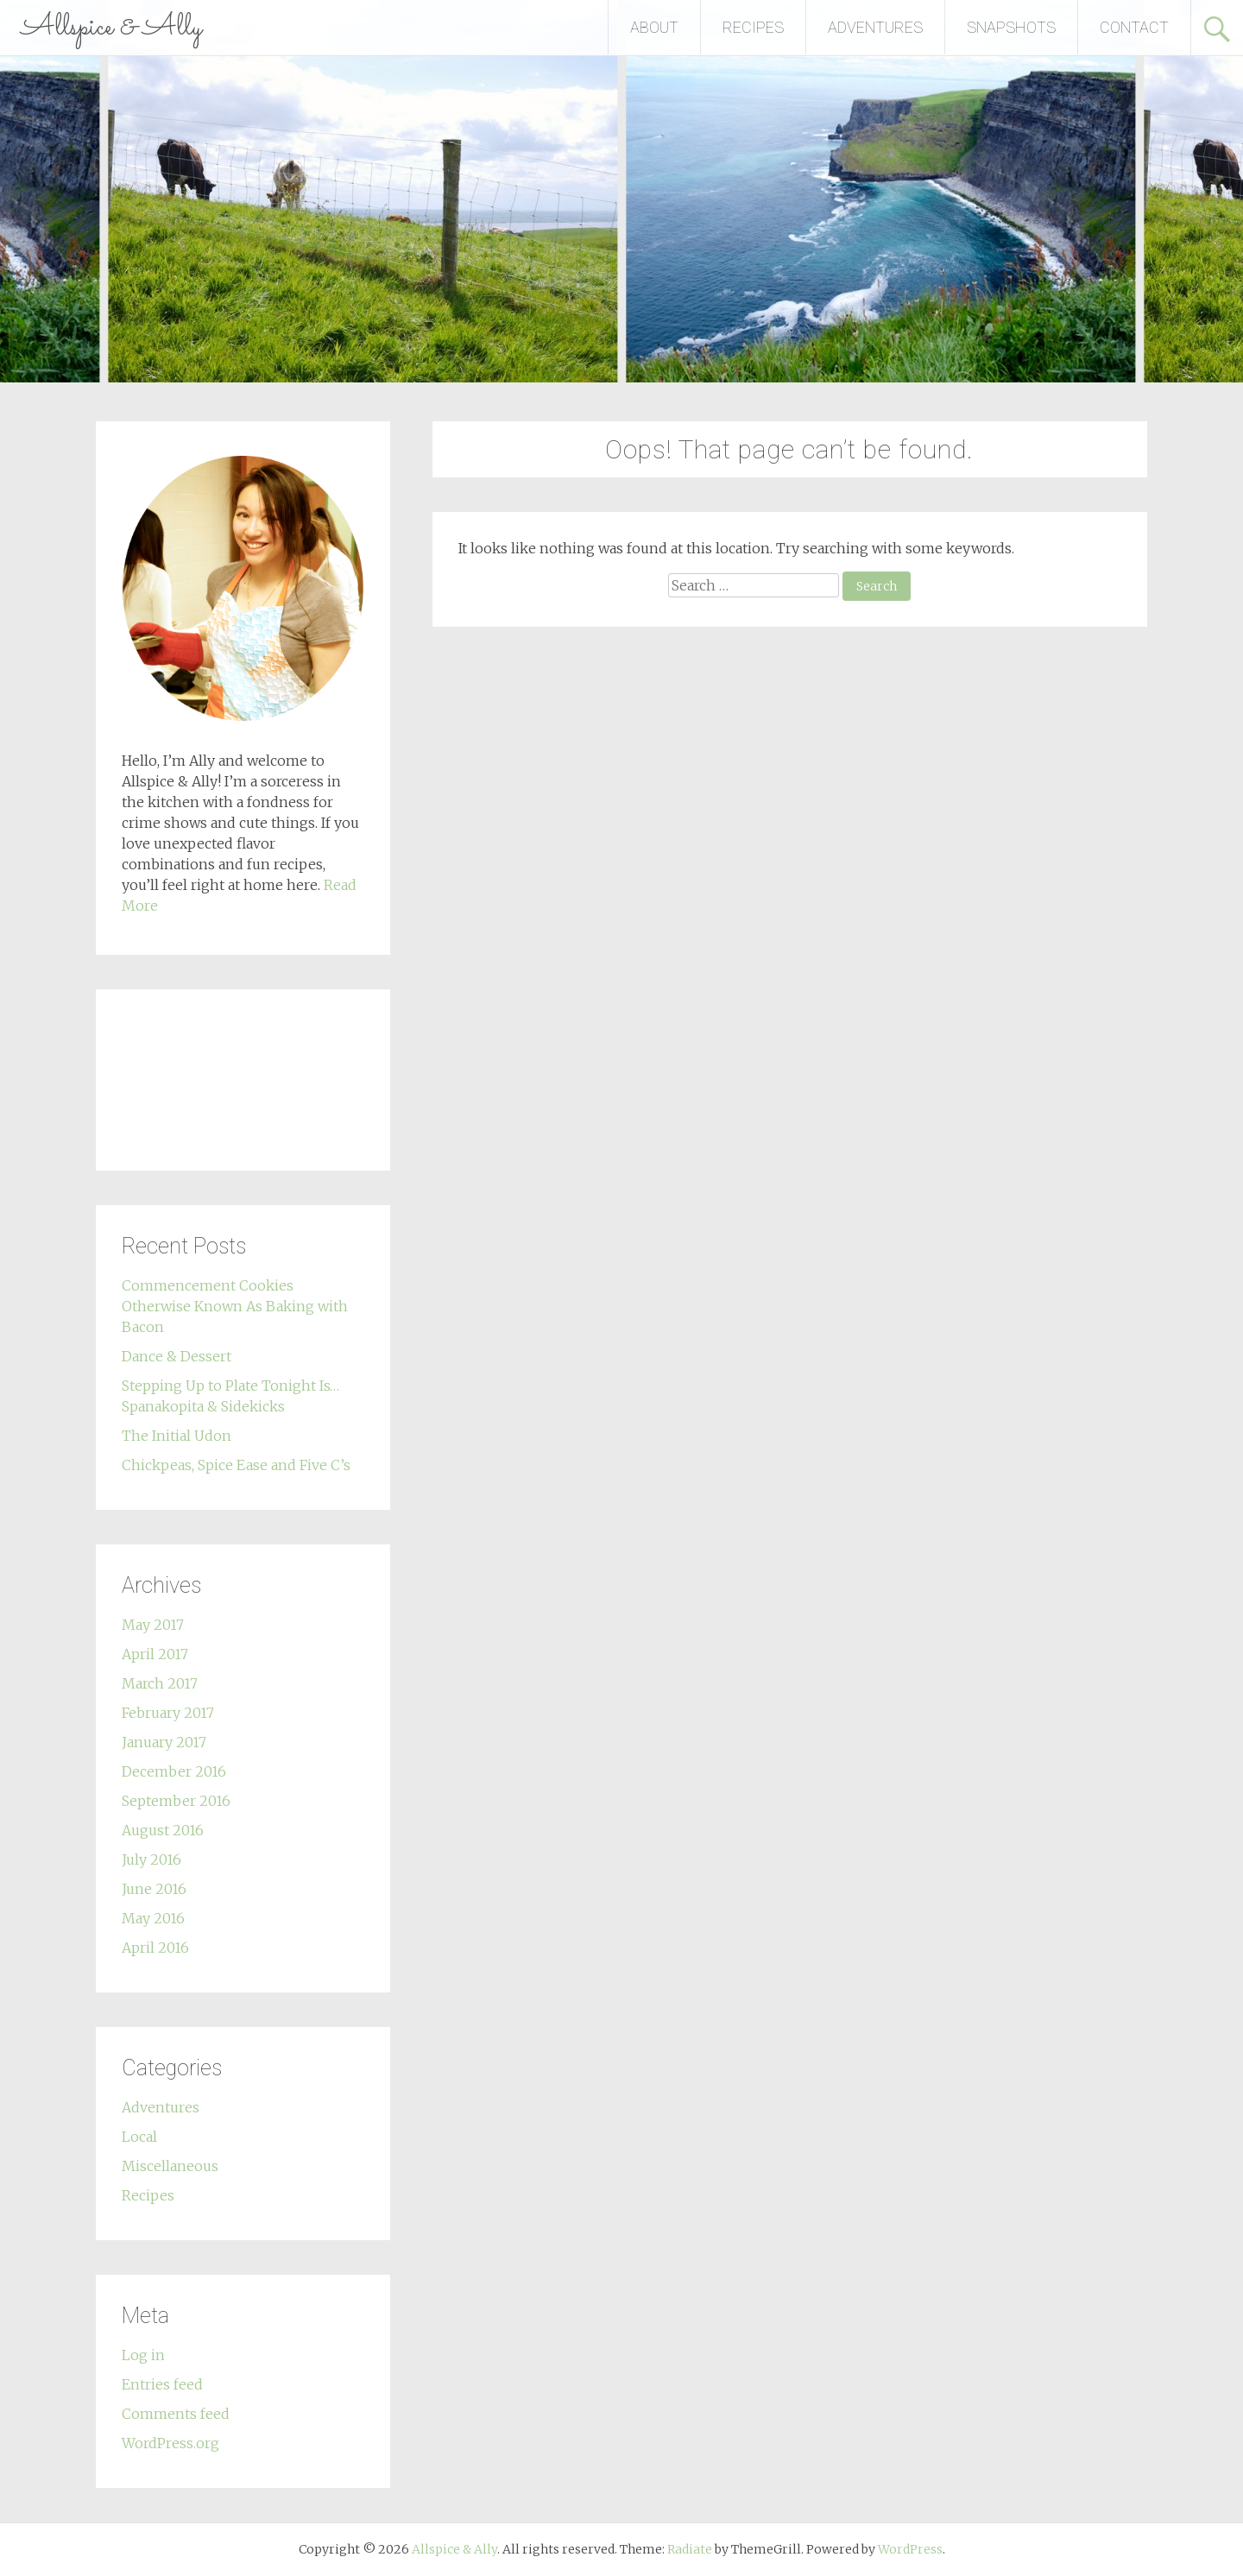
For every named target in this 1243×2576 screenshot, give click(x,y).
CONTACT (1134, 27)
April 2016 (155, 1947)
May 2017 (153, 1624)
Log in (143, 2355)
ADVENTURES (875, 27)
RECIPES (753, 27)
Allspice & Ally (112, 27)
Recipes (148, 2195)
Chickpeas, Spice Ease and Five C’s (236, 1465)
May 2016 (153, 1918)
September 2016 (176, 1800)
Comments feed (176, 2413)
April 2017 (155, 1654)
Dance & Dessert (176, 1356)
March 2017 (160, 1683)
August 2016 (163, 1830)
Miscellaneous (170, 2166)
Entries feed (162, 2384)
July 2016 (151, 1859)
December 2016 (174, 1771)
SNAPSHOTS (1011, 27)
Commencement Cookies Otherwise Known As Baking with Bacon (235, 1306)
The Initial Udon (176, 1435)
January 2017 (164, 1742)
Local (139, 2136)
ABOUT (654, 27)
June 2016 (154, 1888)
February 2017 (168, 1712)
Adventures (160, 2107)
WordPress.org (170, 2443)
